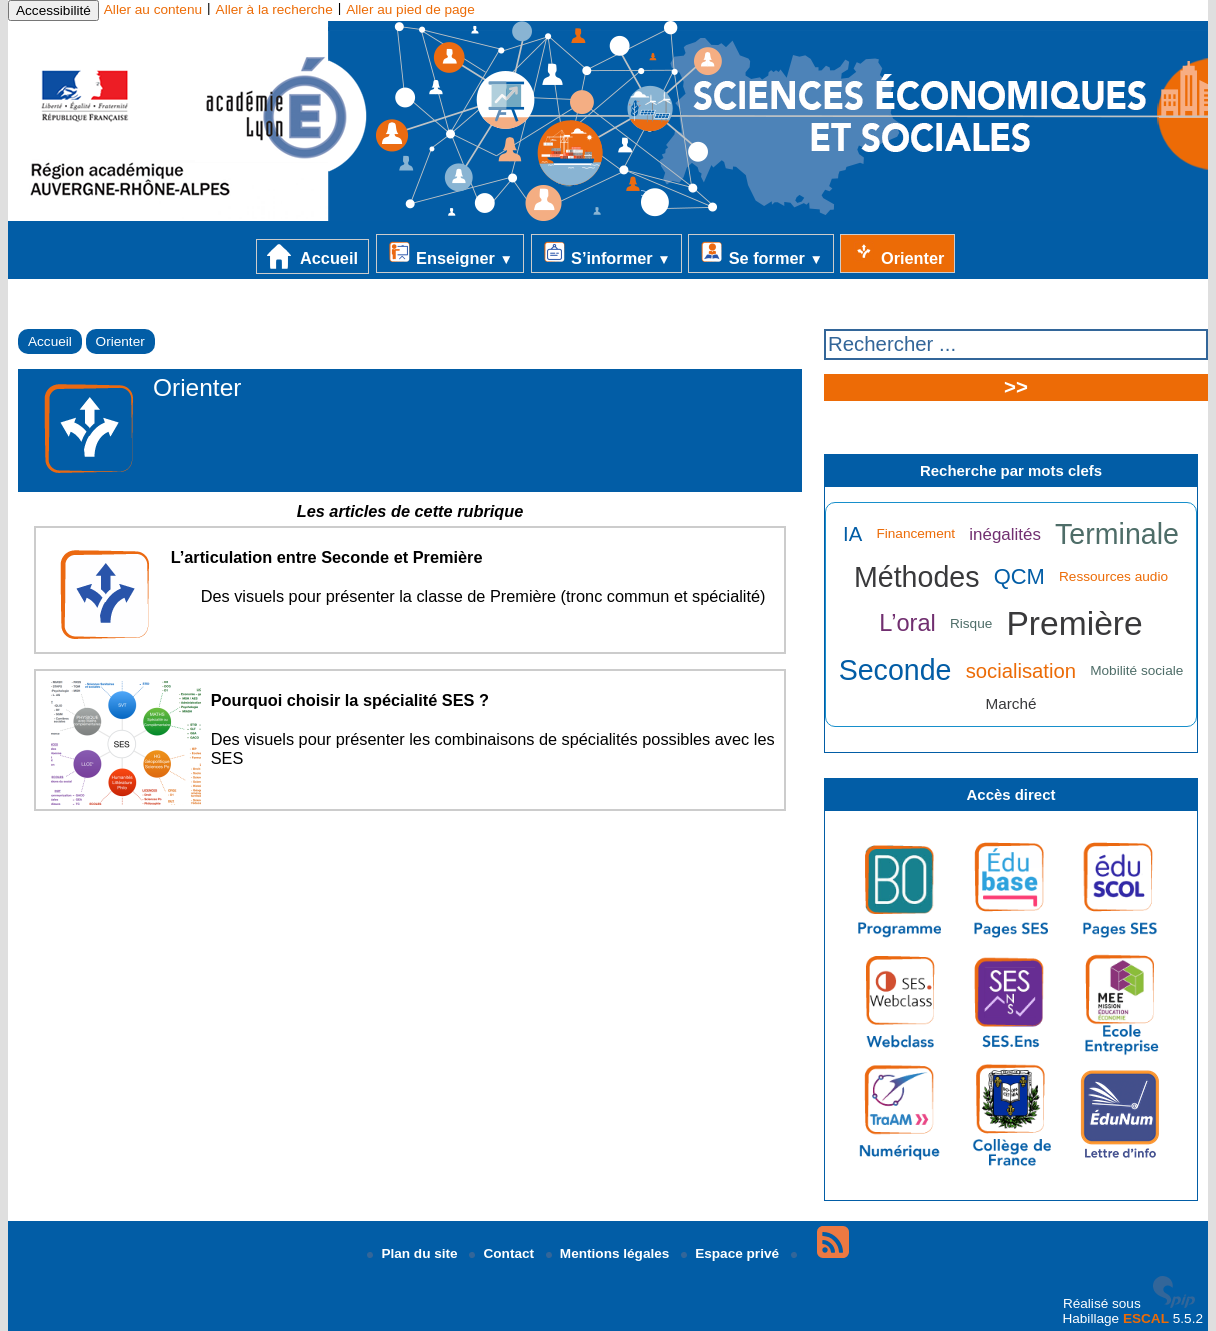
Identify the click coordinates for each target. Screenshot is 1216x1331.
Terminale (1117, 534)
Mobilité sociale (1136, 670)
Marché (1011, 703)
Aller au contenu (153, 9)
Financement (915, 533)
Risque (971, 623)
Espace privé (732, 1253)
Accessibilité (53, 10)
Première (1074, 623)
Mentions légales (609, 1253)
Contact (503, 1253)
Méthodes (917, 577)
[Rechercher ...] (1016, 344)
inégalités (1005, 534)
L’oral (907, 623)
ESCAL (1146, 1318)
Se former (761, 253)
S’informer (606, 253)
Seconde (895, 670)
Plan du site (414, 1253)
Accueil (312, 256)
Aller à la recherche (274, 9)
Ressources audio (1113, 576)
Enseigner (450, 253)
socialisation (1021, 671)
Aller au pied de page (410, 9)
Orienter (897, 253)
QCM (1019, 576)
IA (852, 534)
